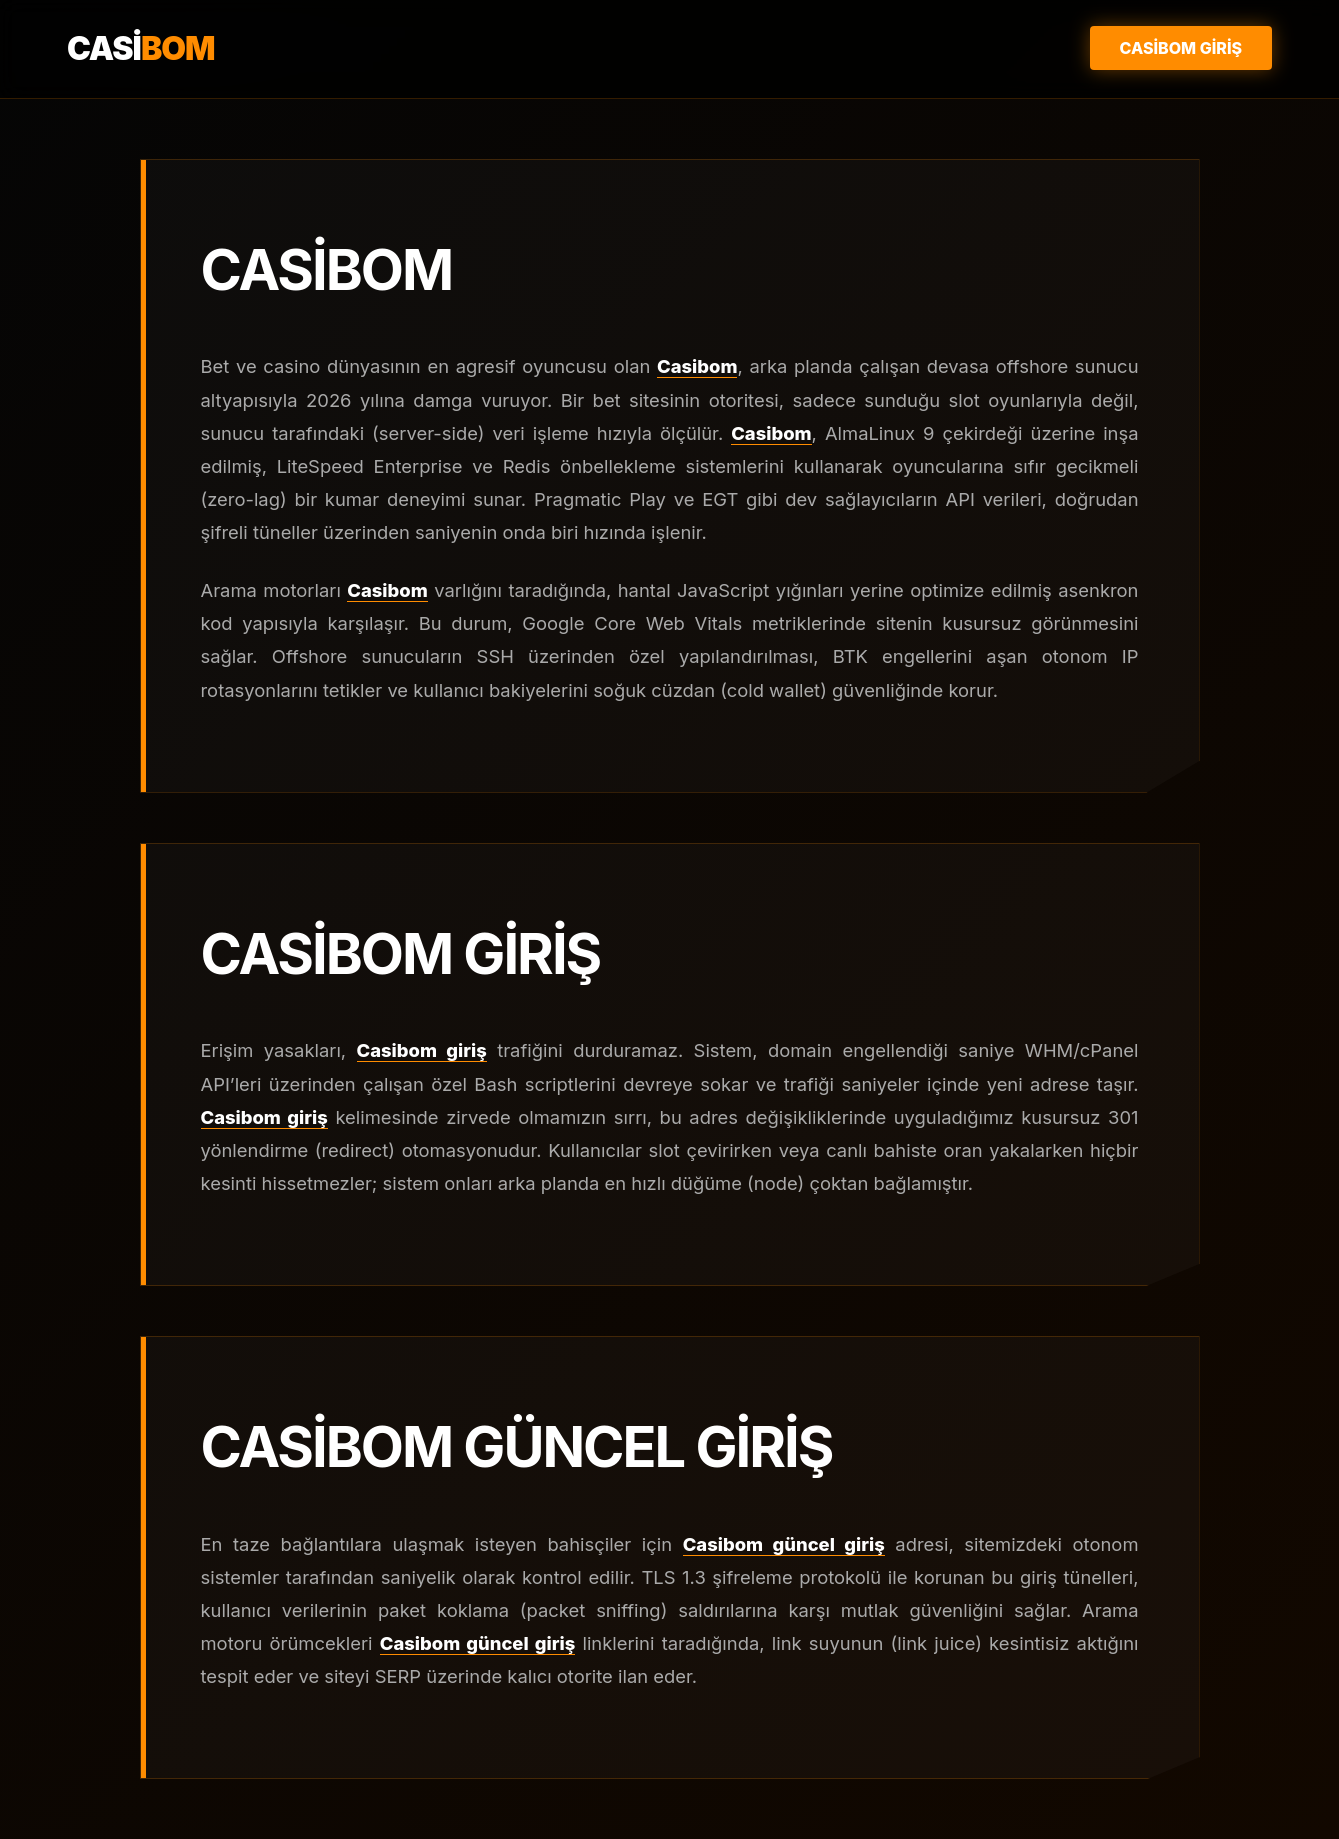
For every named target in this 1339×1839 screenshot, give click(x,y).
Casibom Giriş (1181, 48)
